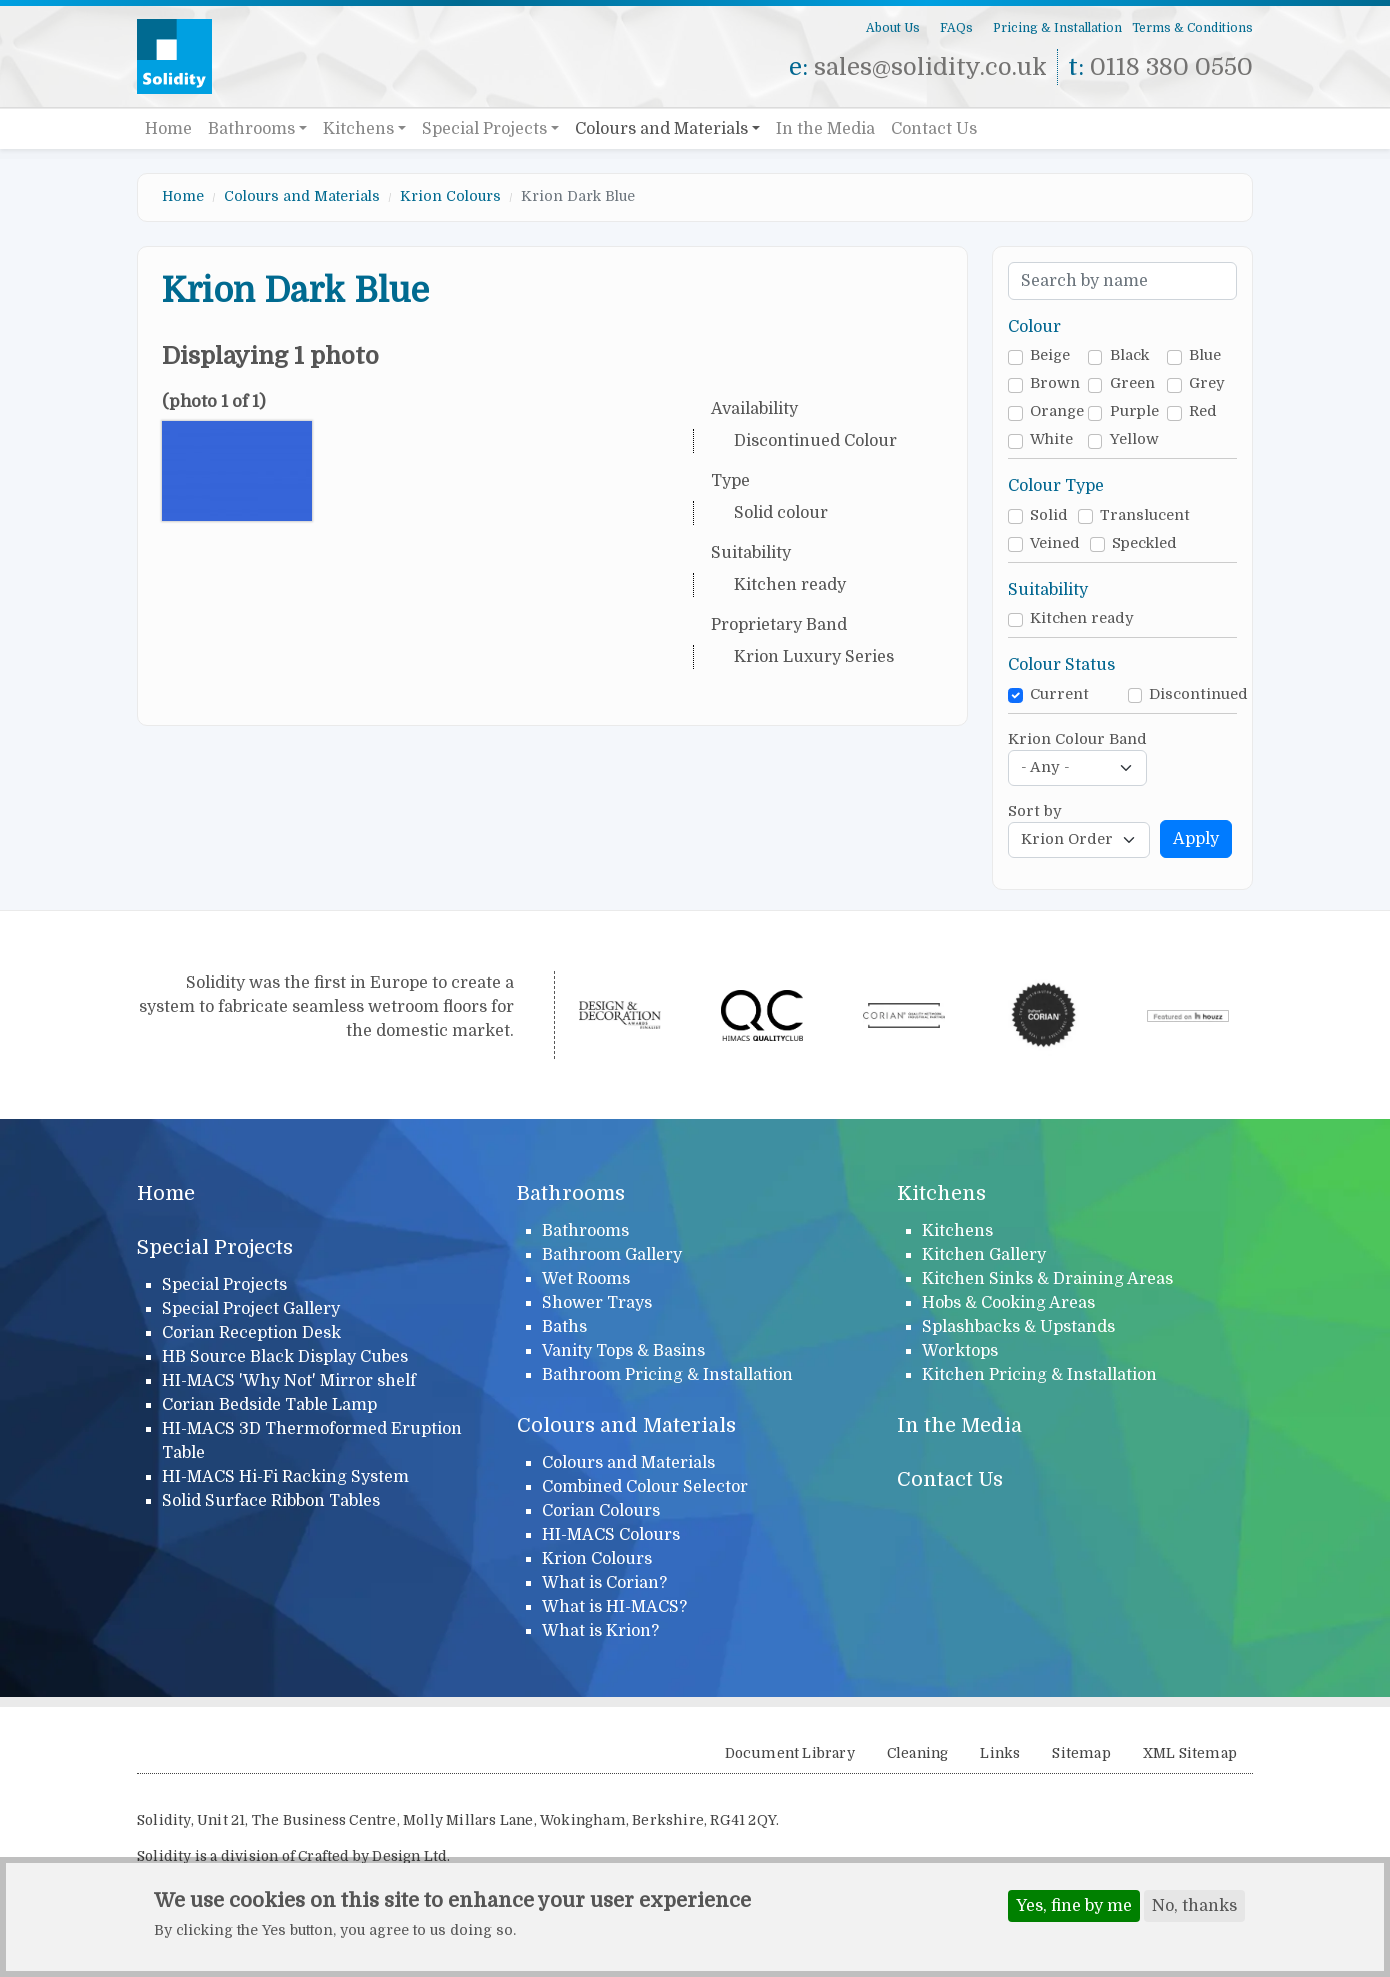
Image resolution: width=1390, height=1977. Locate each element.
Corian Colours (601, 1511)
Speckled (1144, 543)
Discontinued (1198, 694)
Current (1059, 694)
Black (1129, 355)
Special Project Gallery (251, 1309)
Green (1132, 383)
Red (1203, 411)
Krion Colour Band (1077, 739)
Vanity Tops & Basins (623, 1351)
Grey (1207, 383)
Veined (1055, 543)
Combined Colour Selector (645, 1487)
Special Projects (484, 129)
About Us (893, 28)
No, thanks (1194, 1908)
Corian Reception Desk (251, 1333)
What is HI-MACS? (614, 1607)
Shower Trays (597, 1303)
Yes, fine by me (1074, 1908)
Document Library (790, 1753)
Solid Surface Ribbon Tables (271, 1501)
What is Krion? (600, 1631)
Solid (1049, 515)
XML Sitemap (1190, 1753)
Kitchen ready (1082, 618)
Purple (1134, 411)
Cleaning (918, 1753)
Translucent (1145, 515)
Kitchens (358, 129)
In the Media (825, 129)
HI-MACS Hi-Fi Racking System (285, 1477)
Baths (564, 1327)
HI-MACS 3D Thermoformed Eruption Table (312, 1441)
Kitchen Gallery (984, 1255)
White (1051, 439)
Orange (1057, 411)
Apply (1196, 839)
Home (168, 129)
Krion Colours (450, 196)
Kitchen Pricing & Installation (1039, 1375)
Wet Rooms (586, 1279)
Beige (1050, 355)
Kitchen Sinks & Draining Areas (1047, 1279)
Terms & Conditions (1192, 28)
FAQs (956, 28)
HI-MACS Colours (611, 1535)
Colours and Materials (661, 129)
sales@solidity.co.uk (930, 67)
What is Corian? (604, 1583)
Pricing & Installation (1057, 28)
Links (1000, 1753)
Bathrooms (251, 129)
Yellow (1134, 439)
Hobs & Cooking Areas (1008, 1303)
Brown (1055, 383)
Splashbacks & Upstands (1018, 1327)
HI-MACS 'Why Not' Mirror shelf (289, 1381)
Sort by (1035, 811)
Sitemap (1081, 1753)
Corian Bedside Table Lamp (269, 1405)
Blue (1205, 355)
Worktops (960, 1351)
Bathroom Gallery (612, 1255)
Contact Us (934, 129)
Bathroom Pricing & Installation (667, 1375)
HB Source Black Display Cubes (285, 1357)
